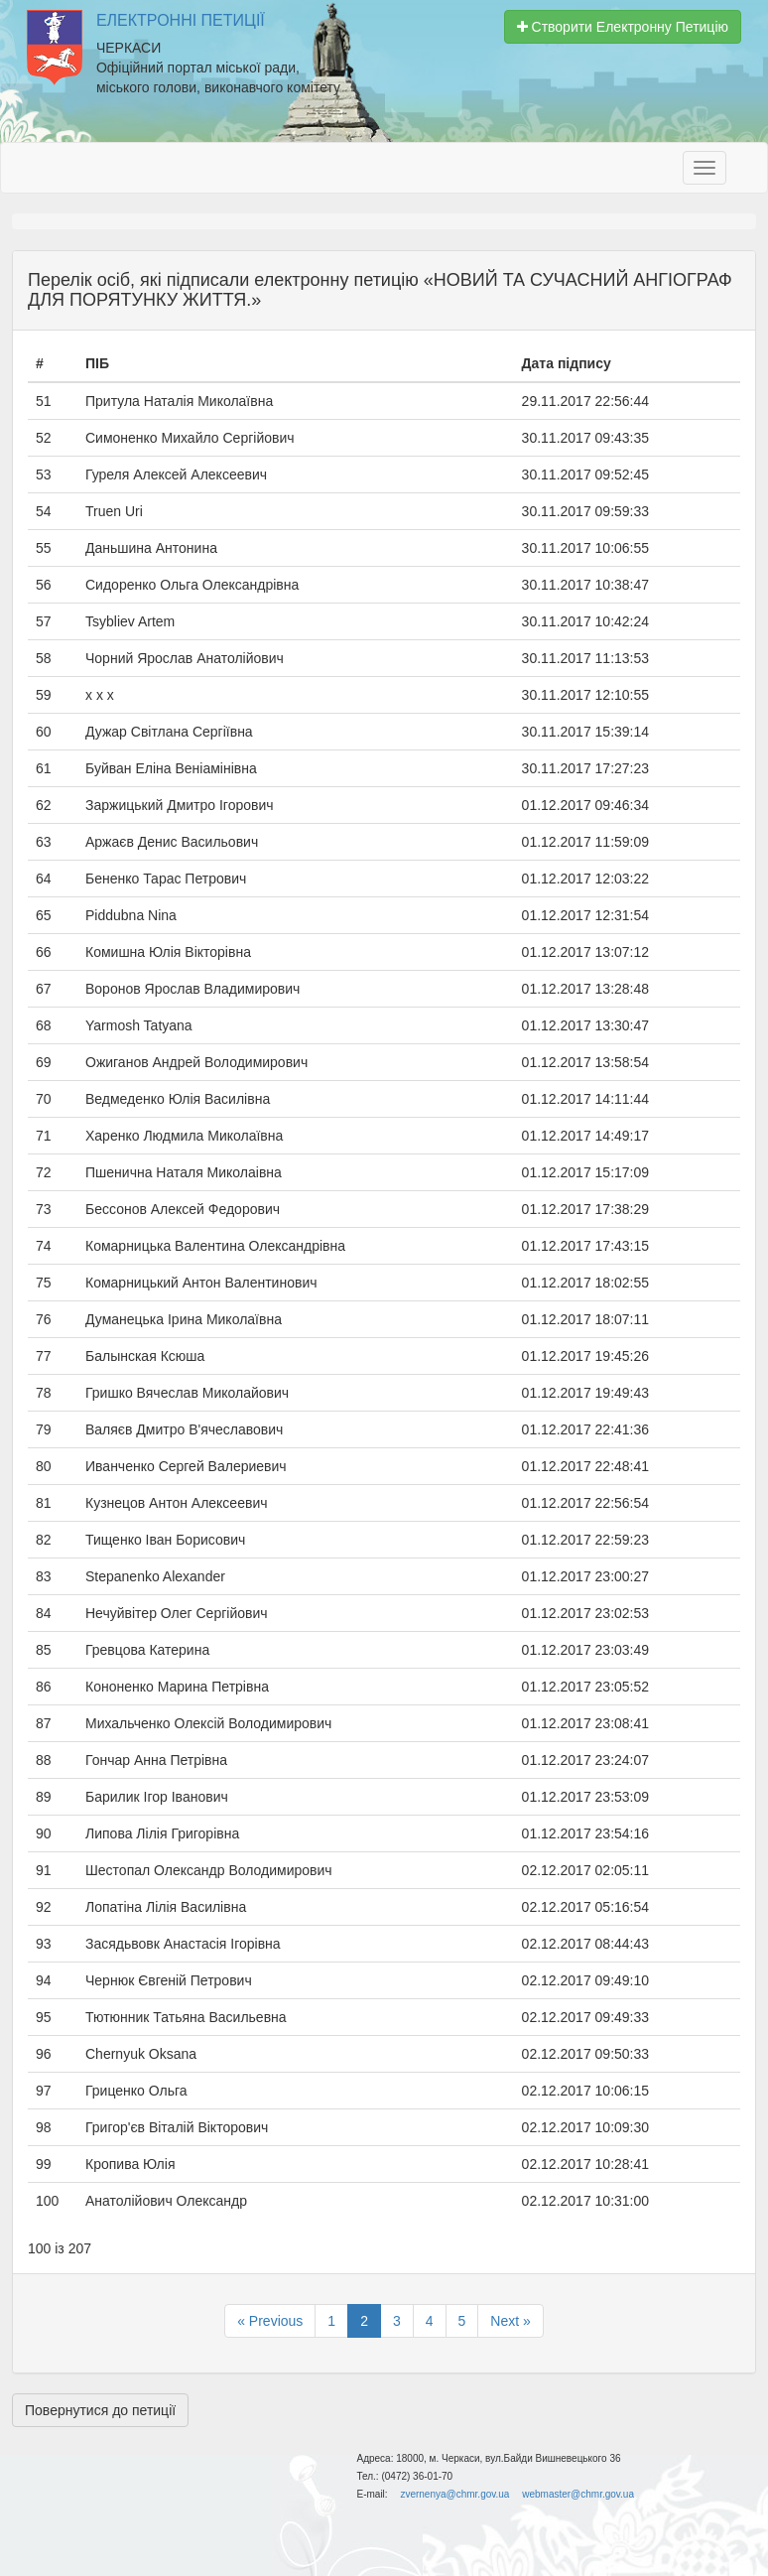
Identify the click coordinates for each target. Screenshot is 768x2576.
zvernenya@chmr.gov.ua (454, 2494)
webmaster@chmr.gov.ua (578, 2494)
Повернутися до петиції (100, 2410)
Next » (510, 2321)
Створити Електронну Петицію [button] (622, 27)
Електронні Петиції (180, 20)
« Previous (270, 2321)
